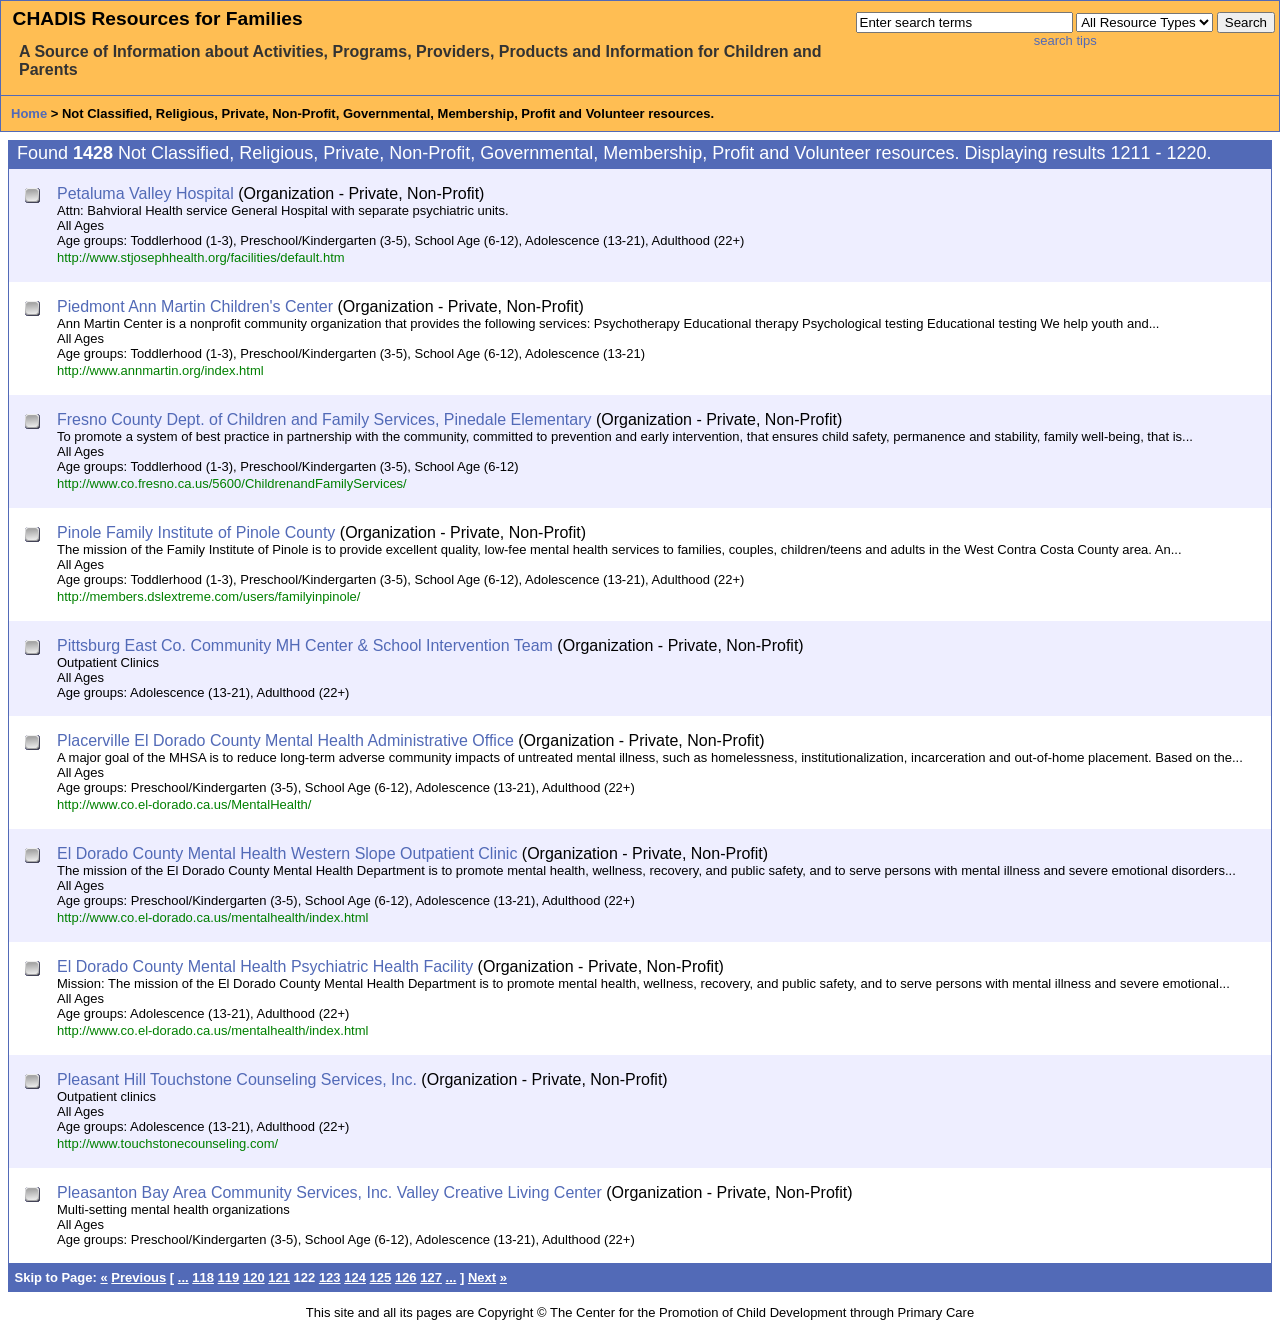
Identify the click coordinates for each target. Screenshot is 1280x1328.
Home (29, 113)
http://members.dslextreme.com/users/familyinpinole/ (208, 596)
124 (355, 1277)
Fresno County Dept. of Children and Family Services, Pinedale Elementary (324, 419)
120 (254, 1277)
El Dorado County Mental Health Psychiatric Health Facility (265, 966)
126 (406, 1277)
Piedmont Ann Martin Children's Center (195, 306)
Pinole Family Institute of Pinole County (196, 532)
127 (431, 1277)
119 (229, 1277)
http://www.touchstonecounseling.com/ (167, 1143)
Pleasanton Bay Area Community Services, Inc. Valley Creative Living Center (329, 1192)
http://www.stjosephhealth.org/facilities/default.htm (201, 257)
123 (330, 1277)
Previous (138, 1277)
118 (203, 1277)
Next (482, 1277)
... (183, 1277)
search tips (1065, 40)
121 (279, 1277)
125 (381, 1277)
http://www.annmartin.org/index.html (160, 370)
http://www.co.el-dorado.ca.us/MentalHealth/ (184, 804)
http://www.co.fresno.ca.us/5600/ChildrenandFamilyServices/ (232, 483)
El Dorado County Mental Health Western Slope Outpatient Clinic (287, 853)
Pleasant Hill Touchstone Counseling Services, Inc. (237, 1079)
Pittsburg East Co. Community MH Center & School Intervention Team (305, 645)
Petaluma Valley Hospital (145, 193)
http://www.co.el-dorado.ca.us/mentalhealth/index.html (212, 917)
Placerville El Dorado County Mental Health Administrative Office (285, 740)
